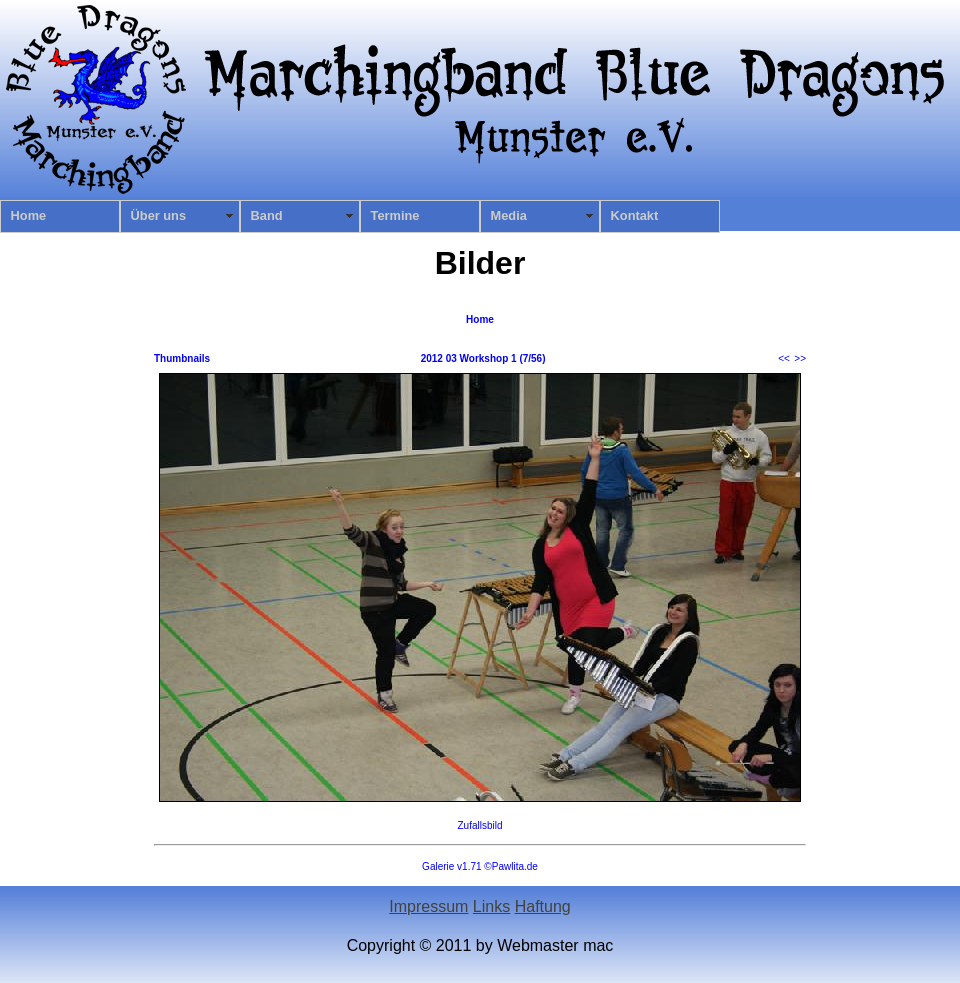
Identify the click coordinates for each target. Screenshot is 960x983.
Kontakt (635, 215)
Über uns (158, 215)
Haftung (543, 906)
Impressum (428, 906)
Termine (395, 215)
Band (267, 215)
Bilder (480, 263)
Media (509, 215)
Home (29, 215)
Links (491, 906)
